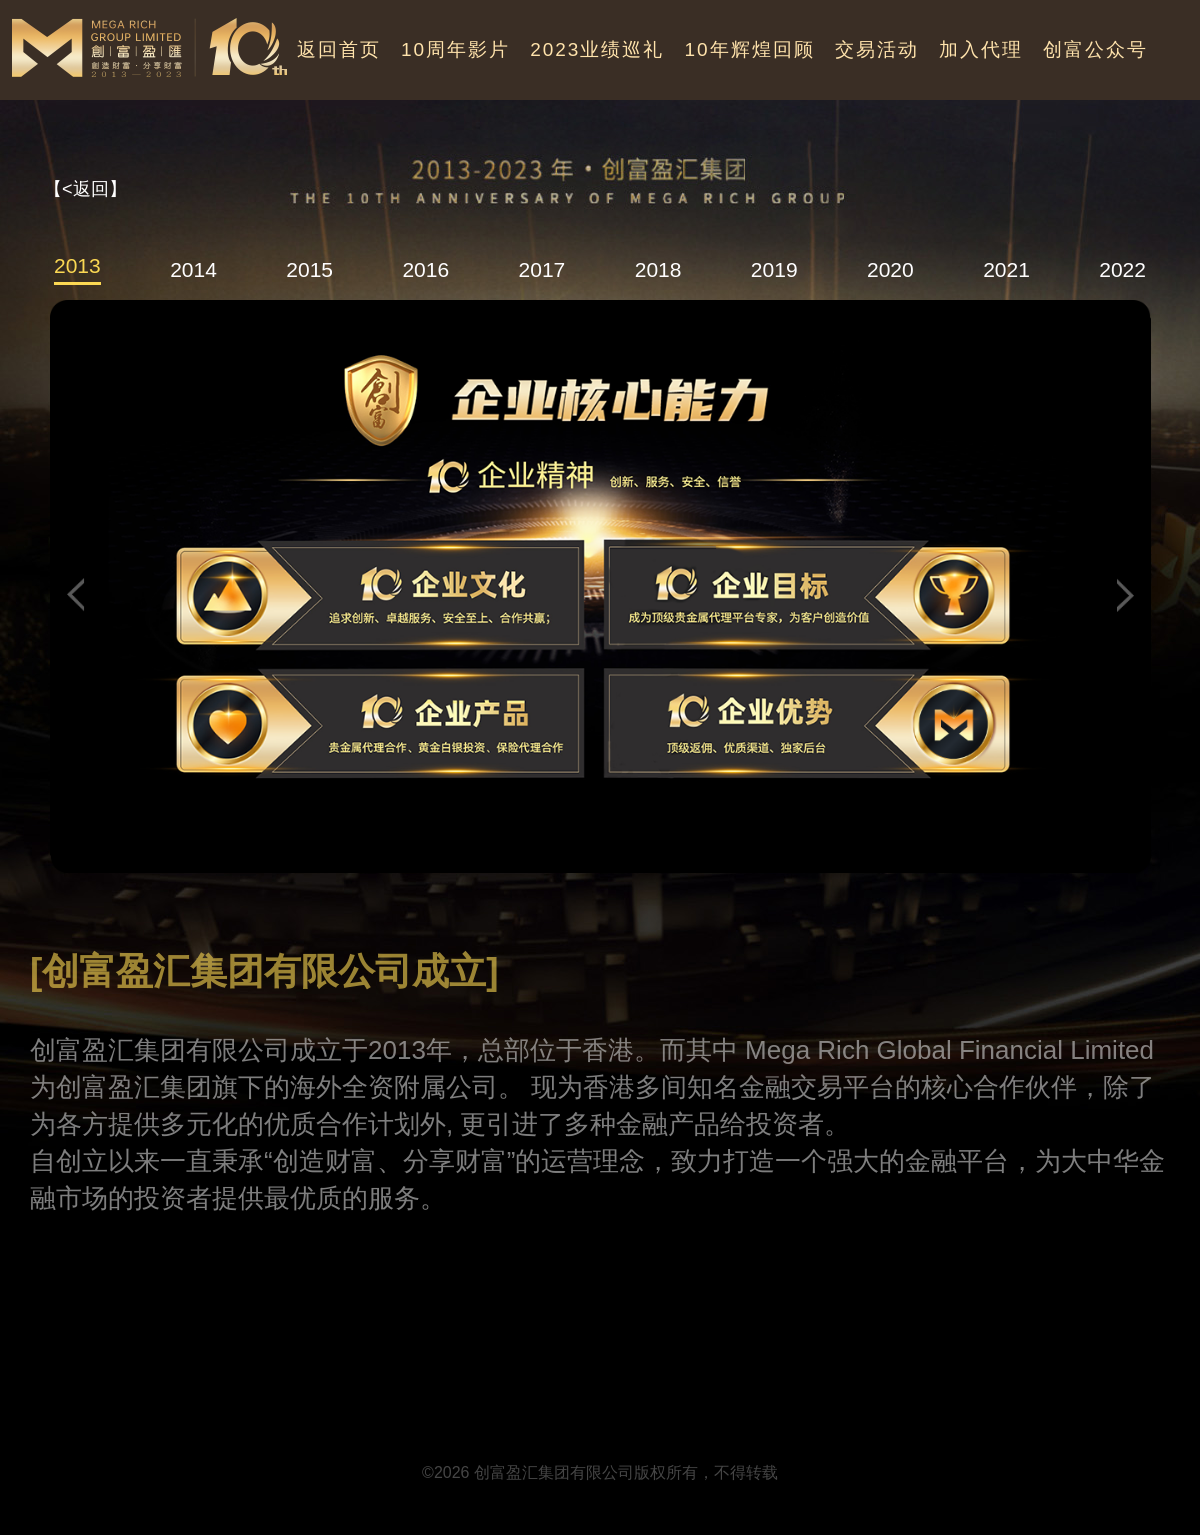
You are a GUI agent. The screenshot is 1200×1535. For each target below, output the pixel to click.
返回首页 (339, 49)
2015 (309, 269)
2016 (425, 269)
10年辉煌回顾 (749, 49)
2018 (658, 269)
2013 (77, 266)
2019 (774, 269)
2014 (193, 269)
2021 (1006, 269)
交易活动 (877, 49)
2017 (542, 269)
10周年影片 (455, 49)
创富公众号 (1095, 49)
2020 (890, 269)
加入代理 (981, 49)
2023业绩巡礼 (597, 49)
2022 (1122, 269)
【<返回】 (85, 189)
